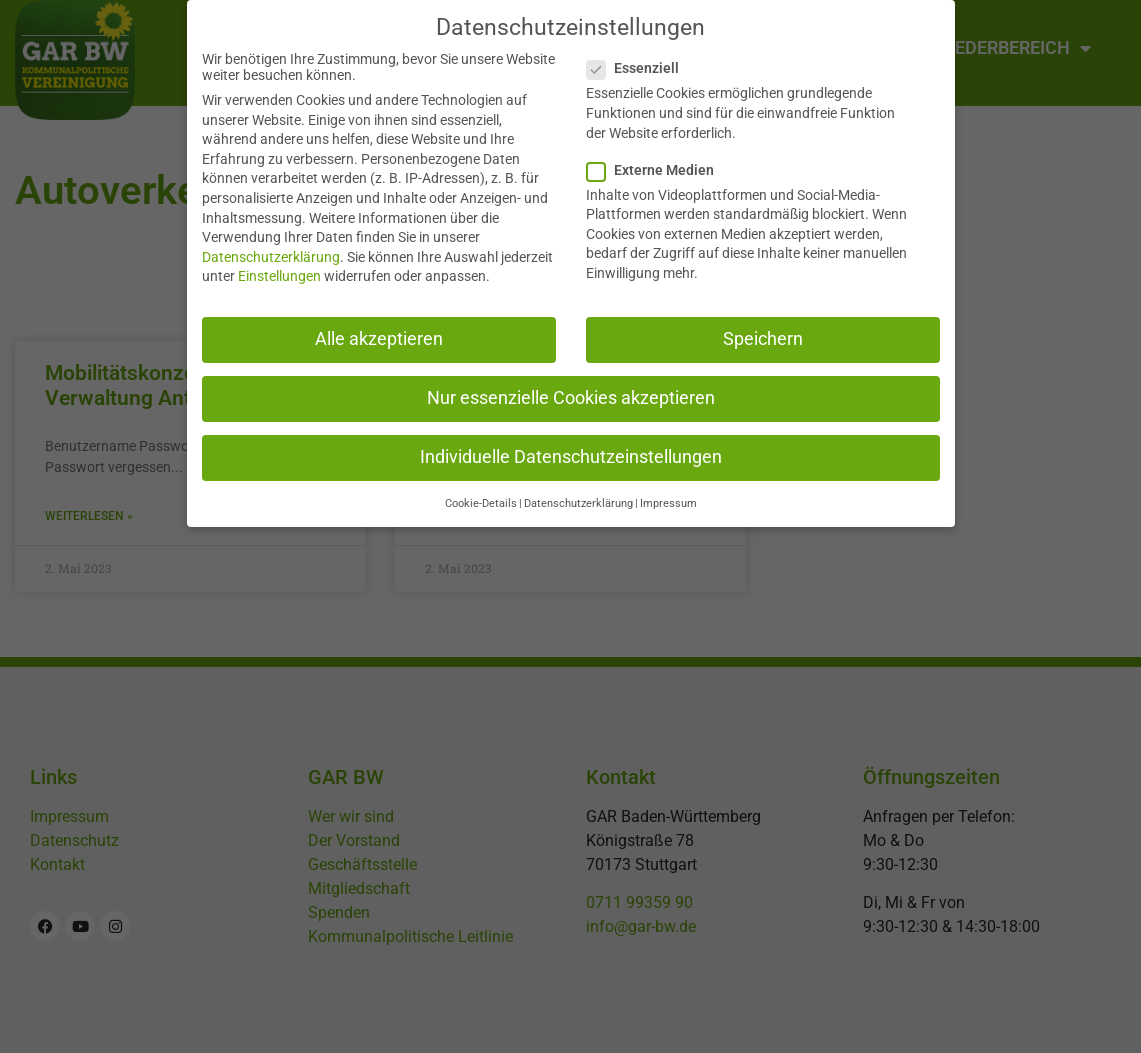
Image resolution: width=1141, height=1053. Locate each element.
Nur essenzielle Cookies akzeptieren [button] (571, 387)
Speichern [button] (763, 328)
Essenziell (639, 58)
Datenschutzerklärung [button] (578, 493)
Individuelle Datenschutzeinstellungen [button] (571, 446)
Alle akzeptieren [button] (379, 328)
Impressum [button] (668, 493)
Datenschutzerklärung (271, 246)
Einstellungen (279, 266)
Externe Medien (656, 159)
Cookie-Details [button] (481, 493)
